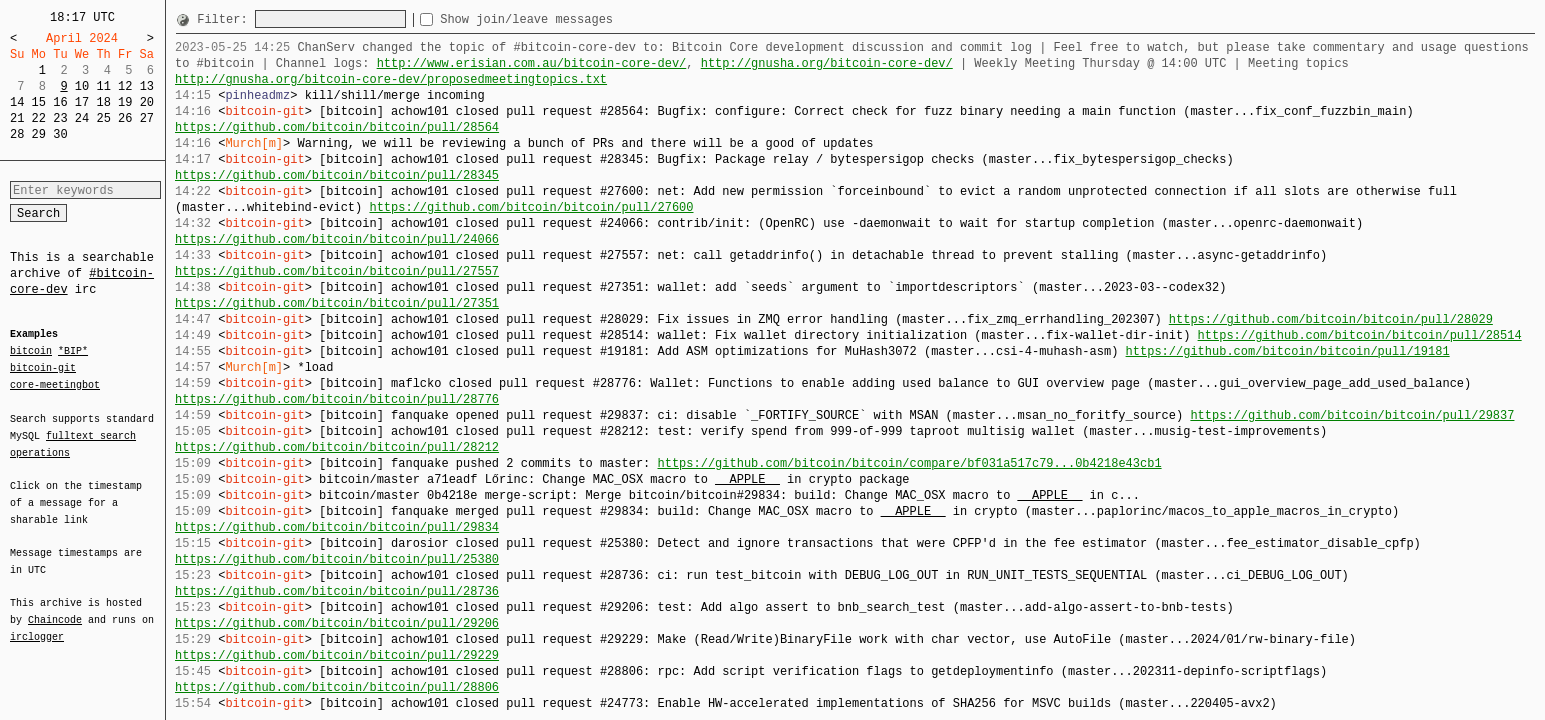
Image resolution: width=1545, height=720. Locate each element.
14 (17, 102)
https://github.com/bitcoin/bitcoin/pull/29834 (337, 527)
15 (39, 102)
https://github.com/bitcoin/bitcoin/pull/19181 (1287, 351)
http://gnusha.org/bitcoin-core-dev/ (827, 63)
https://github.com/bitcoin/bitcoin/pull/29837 (1352, 415)
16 (60, 102)
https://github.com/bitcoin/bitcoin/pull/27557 (337, 271)
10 (82, 86)
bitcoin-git (43, 368)
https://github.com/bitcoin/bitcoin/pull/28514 (1359, 335)
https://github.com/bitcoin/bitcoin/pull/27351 (337, 303)
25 (103, 118)
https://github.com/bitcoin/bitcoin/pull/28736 (337, 591)
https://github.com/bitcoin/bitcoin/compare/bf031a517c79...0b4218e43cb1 (909, 463)
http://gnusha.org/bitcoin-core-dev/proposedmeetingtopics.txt (391, 79)
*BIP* (73, 352)
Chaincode (55, 608)
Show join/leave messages (562, 19)
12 (125, 86)
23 (60, 118)
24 (82, 118)
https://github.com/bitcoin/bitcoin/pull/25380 (337, 559)
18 (103, 102)
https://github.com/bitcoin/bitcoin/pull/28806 (337, 687)
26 (125, 118)
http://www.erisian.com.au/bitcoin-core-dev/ (532, 63)
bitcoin (31, 352)
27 (147, 118)
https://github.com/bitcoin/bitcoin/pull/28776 (337, 399)
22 (39, 118)
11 (103, 86)
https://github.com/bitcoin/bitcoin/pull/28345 (337, 175)
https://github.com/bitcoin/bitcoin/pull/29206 (337, 623)
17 (82, 102)
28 (17, 134)
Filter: (226, 19)
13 (147, 86)
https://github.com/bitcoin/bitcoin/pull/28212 (337, 447)
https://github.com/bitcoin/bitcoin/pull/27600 (531, 207)
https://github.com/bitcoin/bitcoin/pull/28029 (1331, 319)
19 (125, 102)
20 (147, 102)
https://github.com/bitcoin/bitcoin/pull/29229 (337, 655)
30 (60, 134)
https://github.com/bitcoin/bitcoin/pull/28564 (337, 127)
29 (39, 134)
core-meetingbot (55, 384)
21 (17, 118)
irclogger (37, 624)
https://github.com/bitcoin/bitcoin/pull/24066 (337, 239)
